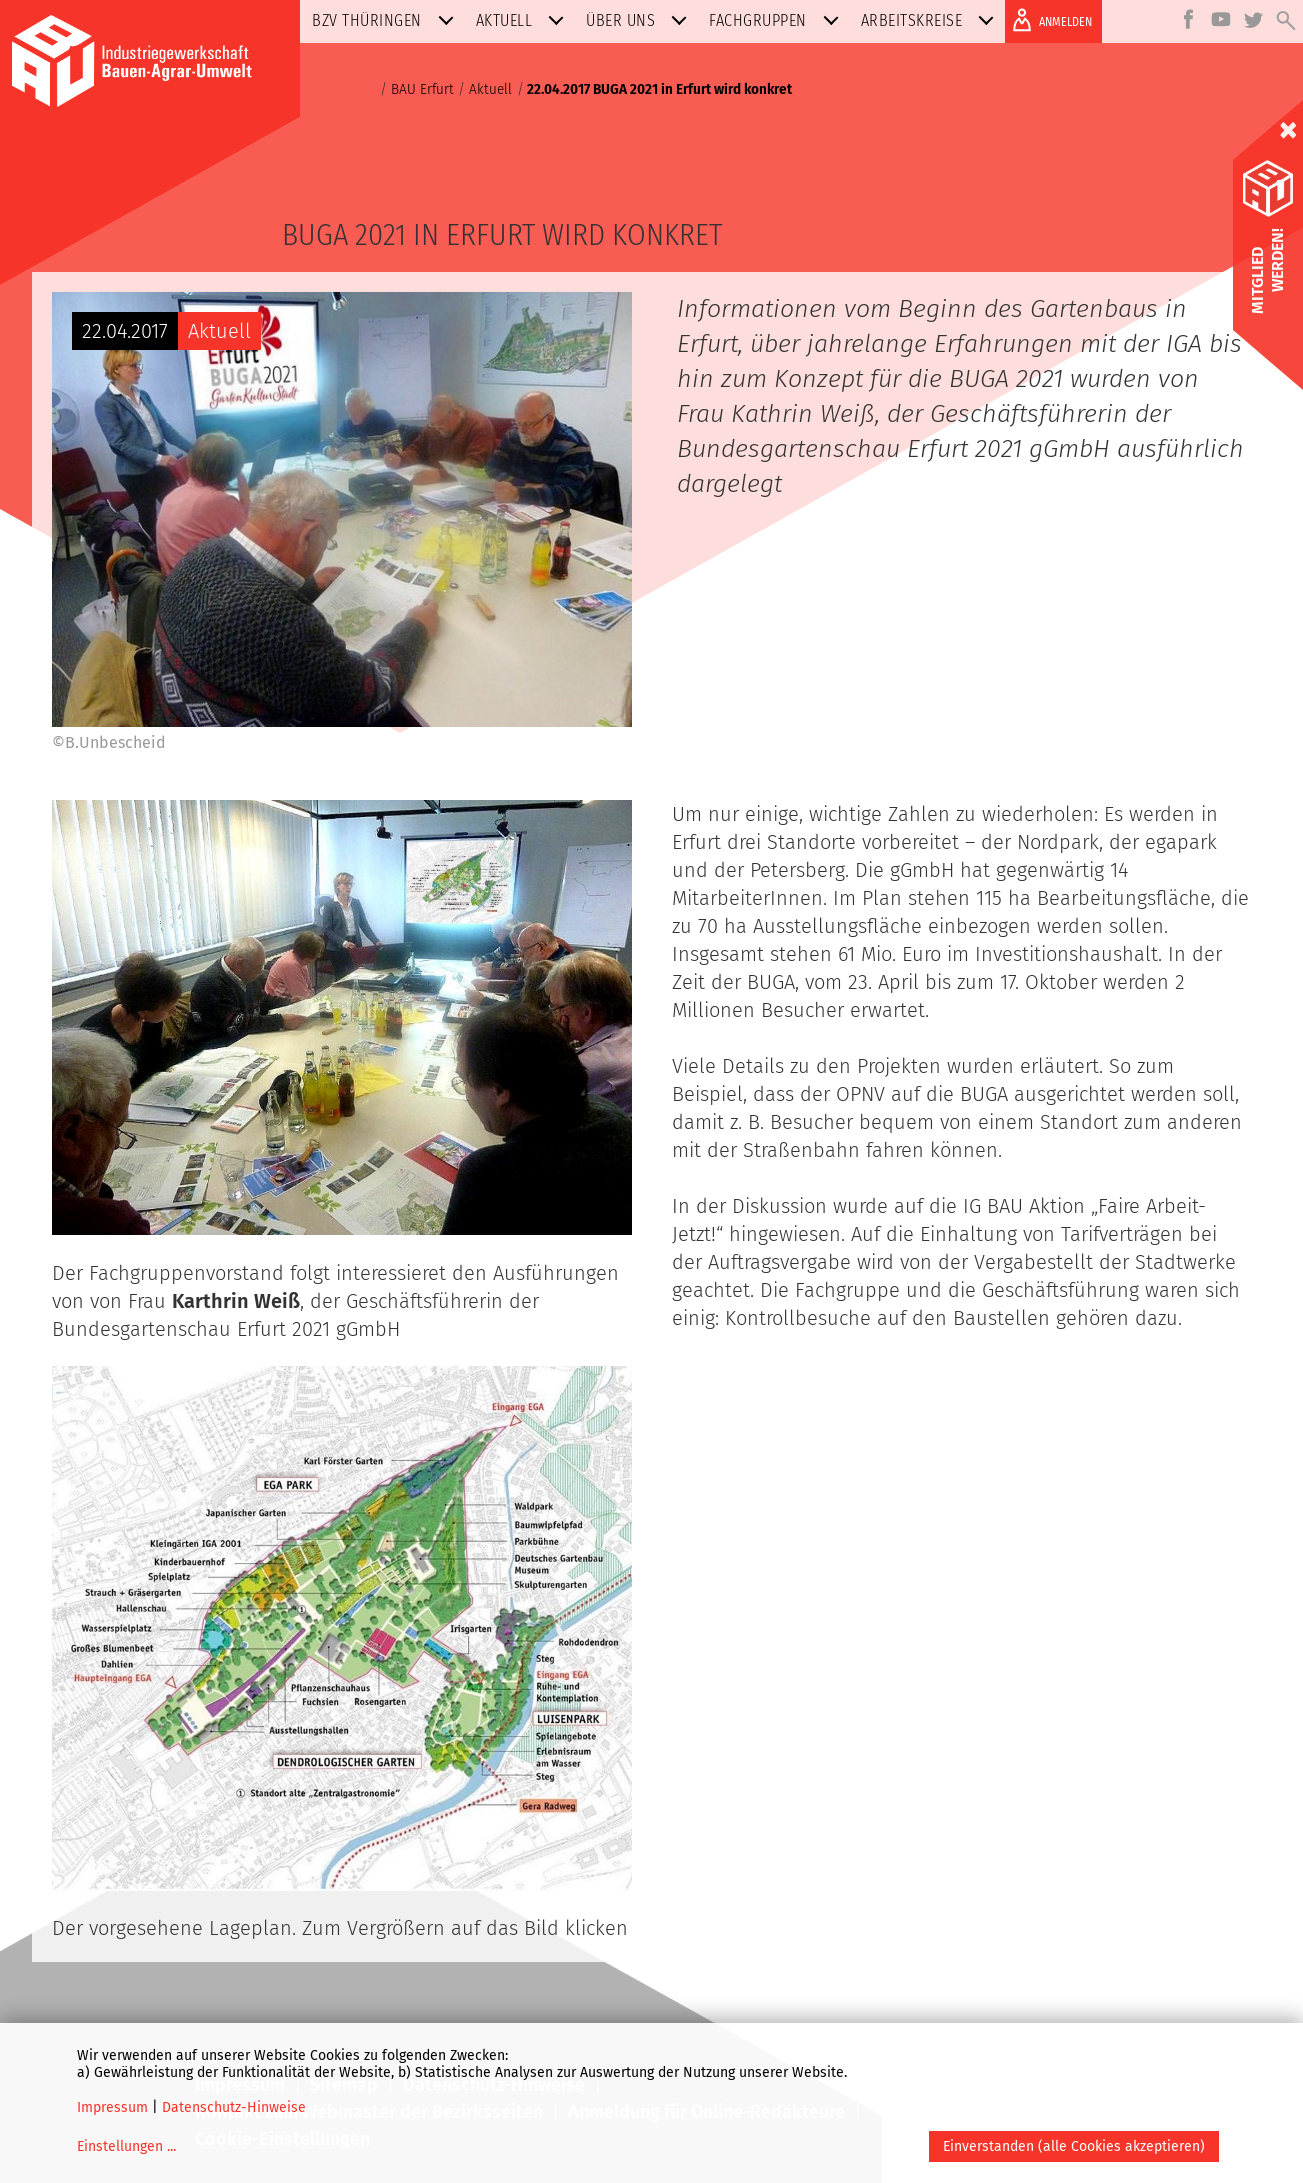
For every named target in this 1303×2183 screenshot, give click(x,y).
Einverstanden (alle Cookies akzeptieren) (1074, 2146)
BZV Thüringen (387, 20)
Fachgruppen (778, 20)
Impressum (112, 2107)
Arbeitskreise (932, 20)
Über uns (640, 20)
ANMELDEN (1048, 20)
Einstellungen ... (126, 2146)
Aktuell (524, 20)
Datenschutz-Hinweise (234, 2107)
